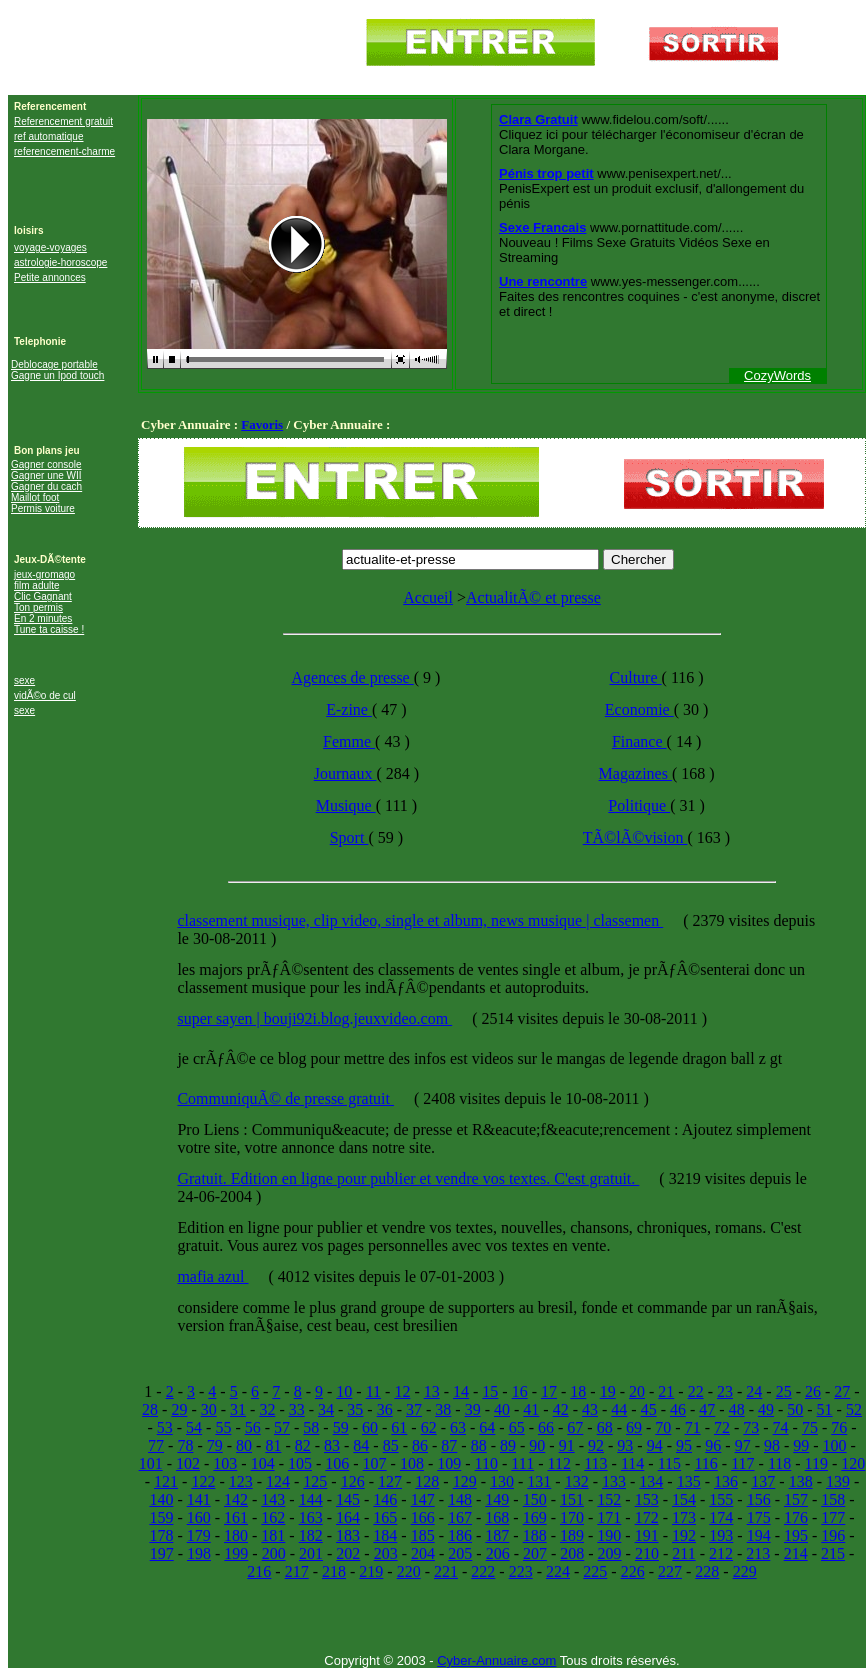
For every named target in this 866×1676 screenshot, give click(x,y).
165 (385, 1517)
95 (684, 1445)
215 (833, 1553)
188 (535, 1535)
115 (669, 1463)
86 (420, 1445)
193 (721, 1535)
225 (595, 1571)
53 (165, 1427)
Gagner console (46, 464)
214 (796, 1553)
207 (535, 1553)
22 (696, 1391)
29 (179, 1409)
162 (273, 1517)
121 (166, 1481)
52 (854, 1409)
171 (609, 1517)
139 (838, 1481)
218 (334, 1571)
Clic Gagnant (43, 596)
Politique (639, 805)
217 (297, 1571)
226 (633, 1571)
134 (651, 1481)
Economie (639, 709)
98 (772, 1445)
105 (300, 1463)
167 (460, 1517)
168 (497, 1517)
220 (409, 1571)
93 (625, 1445)
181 (273, 1535)
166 (423, 1517)
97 (743, 1445)
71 (693, 1427)
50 (795, 1409)
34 (326, 1409)
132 (577, 1481)
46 (678, 1409)
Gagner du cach (46, 486)
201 (311, 1553)
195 (796, 1535)
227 (670, 1571)
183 (348, 1535)
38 (443, 1409)
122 (203, 1481)
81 (273, 1445)
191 (647, 1535)
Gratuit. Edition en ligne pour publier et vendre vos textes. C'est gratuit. (408, 1178)
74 (781, 1427)
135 (689, 1481)
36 (385, 1409)
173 (684, 1517)
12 (402, 1391)
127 (390, 1481)
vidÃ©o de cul (45, 695)
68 (605, 1427)
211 (683, 1553)
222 (483, 1571)
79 (215, 1445)
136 (726, 1481)
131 (539, 1481)
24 (754, 1391)
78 (185, 1445)
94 (655, 1445)
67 (575, 1427)
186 (460, 1535)
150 (535, 1499)
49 (766, 1409)
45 (649, 1409)
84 (361, 1445)
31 (238, 1409)
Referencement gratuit (63, 121)
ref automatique (49, 136)
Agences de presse (353, 677)
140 (161, 1499)
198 (199, 1553)
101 (151, 1463)
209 (610, 1553)
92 (596, 1445)
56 (253, 1427)
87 (449, 1445)
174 (721, 1517)
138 (801, 1481)
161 (236, 1517)
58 (311, 1427)
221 (446, 1571)
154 (684, 1499)
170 (572, 1517)
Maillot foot (35, 497)
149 (497, 1499)
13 (432, 1391)
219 (371, 1571)
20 (637, 1391)
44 (619, 1409)
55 (223, 1427)
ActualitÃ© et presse (533, 597)
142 (236, 1499)
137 (763, 1481)
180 (236, 1535)
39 (473, 1409)
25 (784, 1391)
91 (567, 1445)
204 (423, 1553)
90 (537, 1445)
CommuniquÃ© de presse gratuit (285, 1098)
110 (486, 1463)
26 (813, 1391)
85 (391, 1445)
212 (721, 1553)
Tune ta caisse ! (49, 629)
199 (236, 1553)
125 (315, 1481)
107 (375, 1463)
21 (666, 1391)
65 (517, 1427)
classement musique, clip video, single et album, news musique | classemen (420, 920)
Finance (639, 741)
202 (348, 1553)
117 (742, 1463)
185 (423, 1535)
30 (209, 1409)
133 (614, 1481)
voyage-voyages (50, 247)
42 (561, 1409)
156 (759, 1499)
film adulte (37, 585)
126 (353, 1481)
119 (816, 1463)
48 (737, 1409)
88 (479, 1445)
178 (161, 1535)
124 (278, 1481)
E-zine (349, 709)
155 (721, 1499)
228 (707, 1571)
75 (810, 1427)
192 (684, 1535)
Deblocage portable (54, 364)
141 (199, 1499)
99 (801, 1445)
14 (461, 1391)
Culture (636, 677)
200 (274, 1553)
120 (853, 1463)
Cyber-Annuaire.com (496, 1660)
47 (707, 1409)
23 (725, 1391)
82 (303, 1445)
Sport (349, 837)
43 (590, 1409)
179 (199, 1535)
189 (572, 1535)
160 (199, 1517)
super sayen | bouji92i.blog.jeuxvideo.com (314, 1018)
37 (414, 1409)
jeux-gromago (44, 574)
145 (348, 1499)
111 (522, 1463)
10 (344, 1391)
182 (311, 1535)
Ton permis (38, 607)
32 (267, 1409)
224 (558, 1571)
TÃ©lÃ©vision (635, 837)
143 (273, 1499)
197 (162, 1553)
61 (399, 1427)
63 (458, 1427)
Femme (349, 741)
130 (502, 1481)
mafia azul (212, 1276)
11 (373, 1391)
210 (647, 1553)
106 (337, 1463)
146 (385, 1499)
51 (825, 1409)
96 (713, 1445)
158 (833, 1499)
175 (759, 1517)
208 (572, 1553)
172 (647, 1517)
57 (282, 1427)
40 (502, 1409)
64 (487, 1427)
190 (609, 1535)
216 (259, 1571)
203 (386, 1553)
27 (842, 1391)
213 (758, 1553)
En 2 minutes (43, 618)
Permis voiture (43, 508)
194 (759, 1535)
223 (521, 1571)
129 (465, 1481)
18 (578, 1391)
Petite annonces (50, 277)
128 (427, 1481)
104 (263, 1463)
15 (490, 1391)
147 (423, 1499)
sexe (24, 680)
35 (355, 1409)
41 (531, 1409)
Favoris (262, 424)
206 (498, 1553)
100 (835, 1445)
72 (722, 1427)
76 (839, 1427)
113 (595, 1463)
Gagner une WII (46, 475)
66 (546, 1427)
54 (194, 1427)
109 (449, 1463)
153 (647, 1499)
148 (460, 1499)
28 (150, 1409)
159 (161, 1517)
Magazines (635, 773)
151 (572, 1499)
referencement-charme (64, 151)
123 (241, 1481)
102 (188, 1463)
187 (497, 1535)
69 (634, 1427)
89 (508, 1445)
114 (632, 1463)
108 (412, 1463)
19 (608, 1391)
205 (460, 1553)
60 (370, 1427)
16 (520, 1391)
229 (745, 1571)
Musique (346, 805)
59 (341, 1427)
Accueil (428, 597)
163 (311, 1517)
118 (779, 1463)
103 (225, 1463)
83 (332, 1445)
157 (796, 1499)
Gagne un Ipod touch (57, 375)
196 (833, 1535)
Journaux (345, 773)
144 (311, 1499)
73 (751, 1427)
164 (348, 1517)
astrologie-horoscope (60, 262)
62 (429, 1427)
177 (833, 1517)
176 (796, 1517)
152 (609, 1499)
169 (535, 1517)
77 (156, 1445)
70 (663, 1427)
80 (244, 1445)
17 (549, 1391)
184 (385, 1535)
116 (705, 1463)
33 (297, 1409)
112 (558, 1463)
